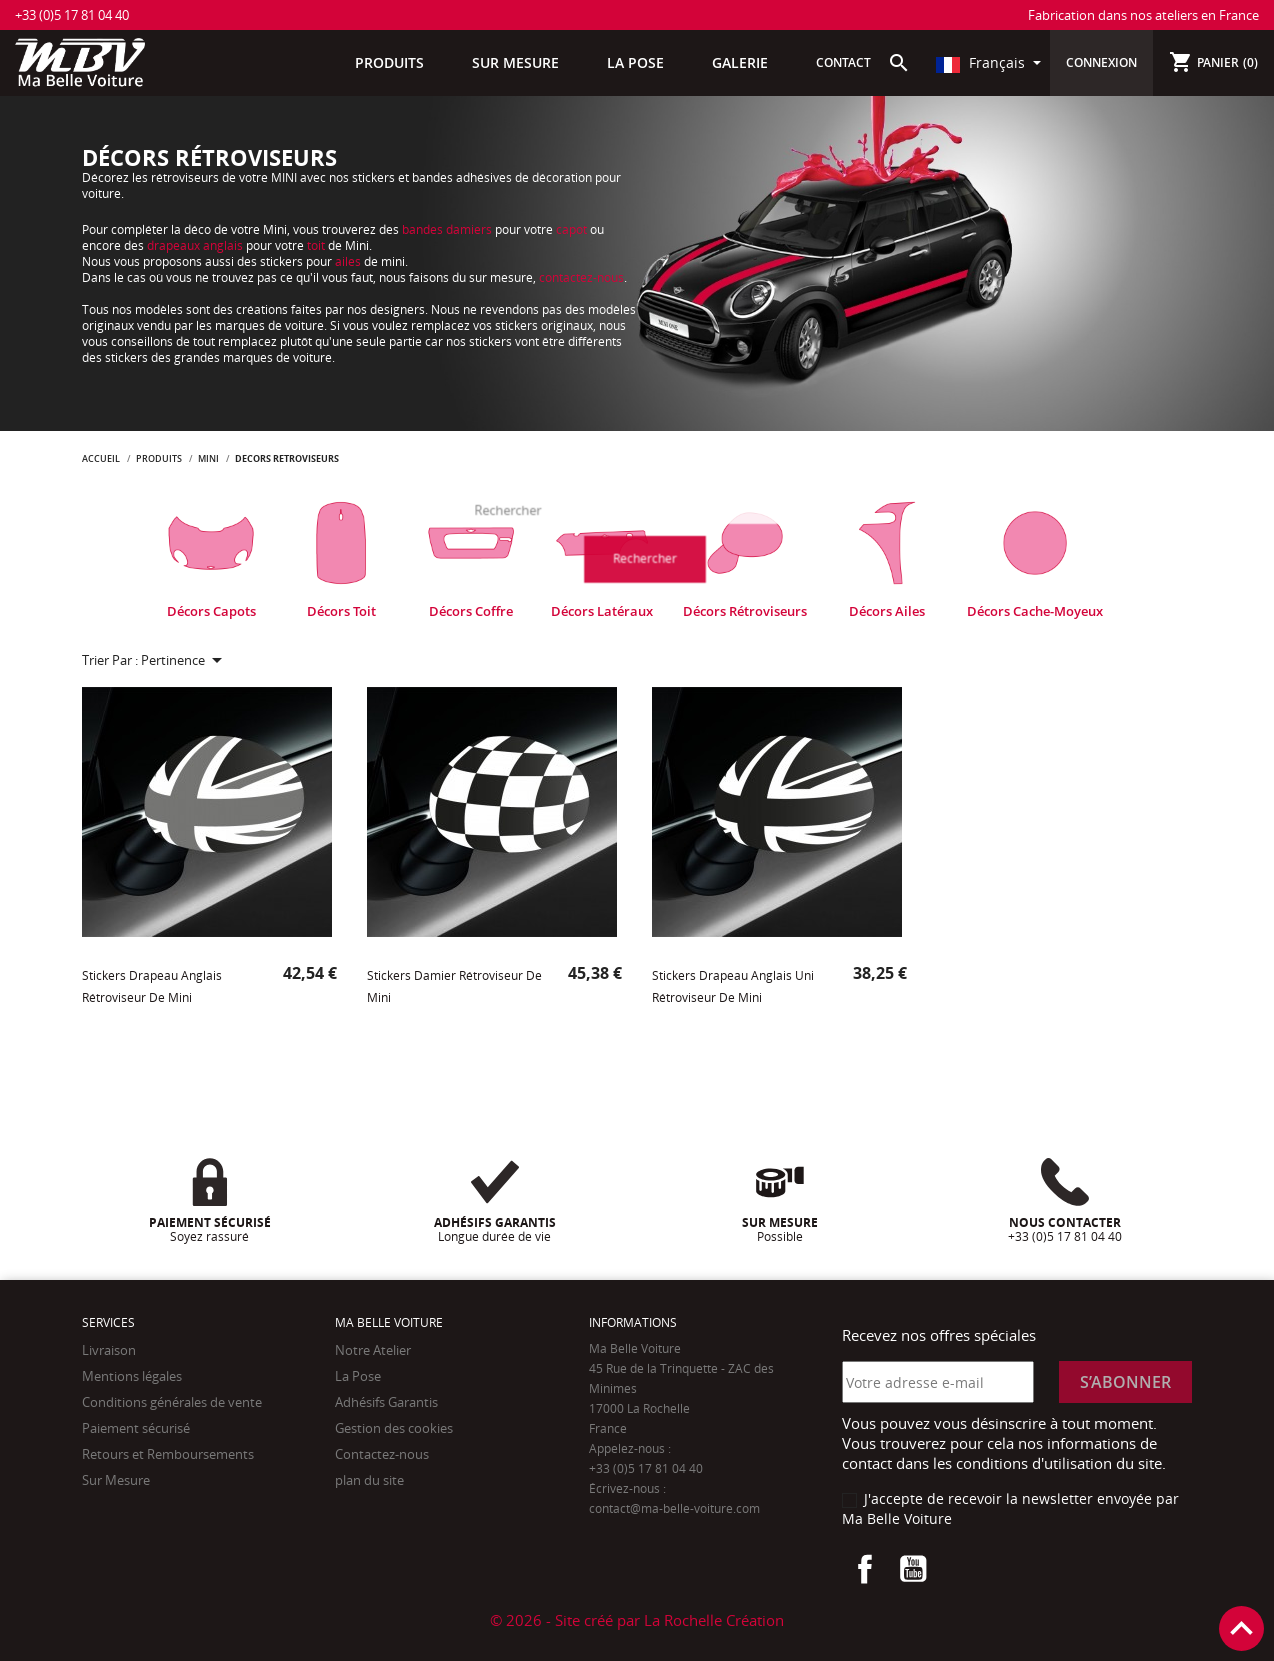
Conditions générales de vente (172, 1402)
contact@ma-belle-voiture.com (674, 1508)
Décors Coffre (471, 611)
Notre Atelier (373, 1350)
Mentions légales (132, 1376)
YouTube (913, 1569)
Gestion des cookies (394, 1428)
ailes (349, 261)
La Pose (358, 1376)
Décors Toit (341, 611)
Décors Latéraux (602, 611)
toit (317, 245)
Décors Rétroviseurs (745, 611)
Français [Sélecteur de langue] (982, 62)
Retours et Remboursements (168, 1454)
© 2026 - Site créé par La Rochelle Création (637, 1620)
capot (573, 229)
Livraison (109, 1350)
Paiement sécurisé (136, 1428)
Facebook (865, 1569)
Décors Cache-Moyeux (1035, 611)
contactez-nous (581, 277)
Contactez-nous (382, 1454)
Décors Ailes (887, 611)
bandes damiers (447, 229)
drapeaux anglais (195, 245)
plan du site (369, 1480)
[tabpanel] (211, 560)
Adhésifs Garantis (386, 1402)
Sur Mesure (116, 1480)
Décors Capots (211, 611)
